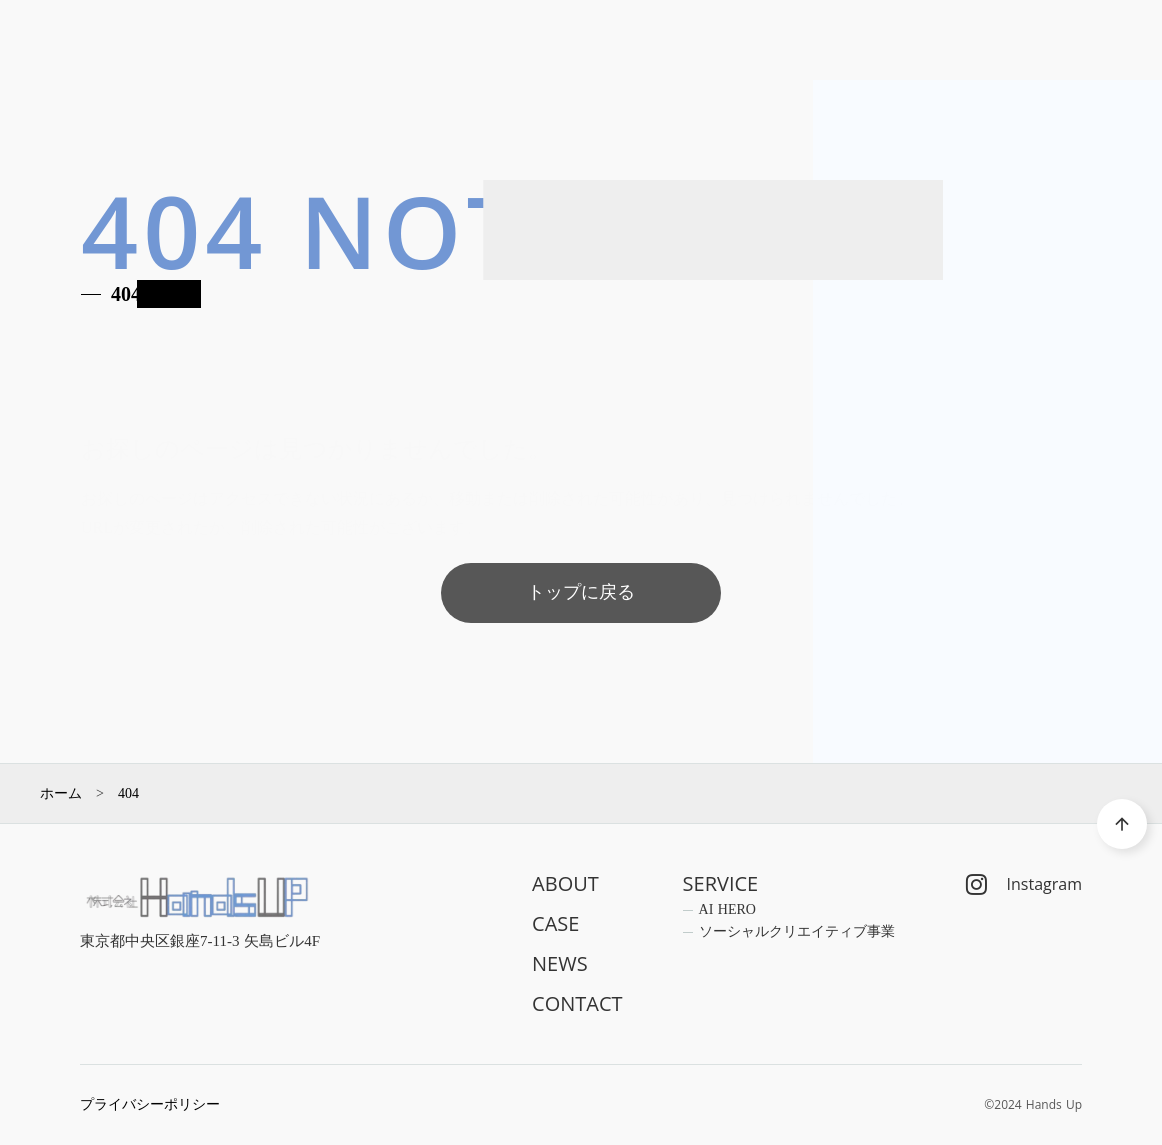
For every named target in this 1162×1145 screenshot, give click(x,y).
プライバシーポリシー (150, 1104)
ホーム (61, 794)
